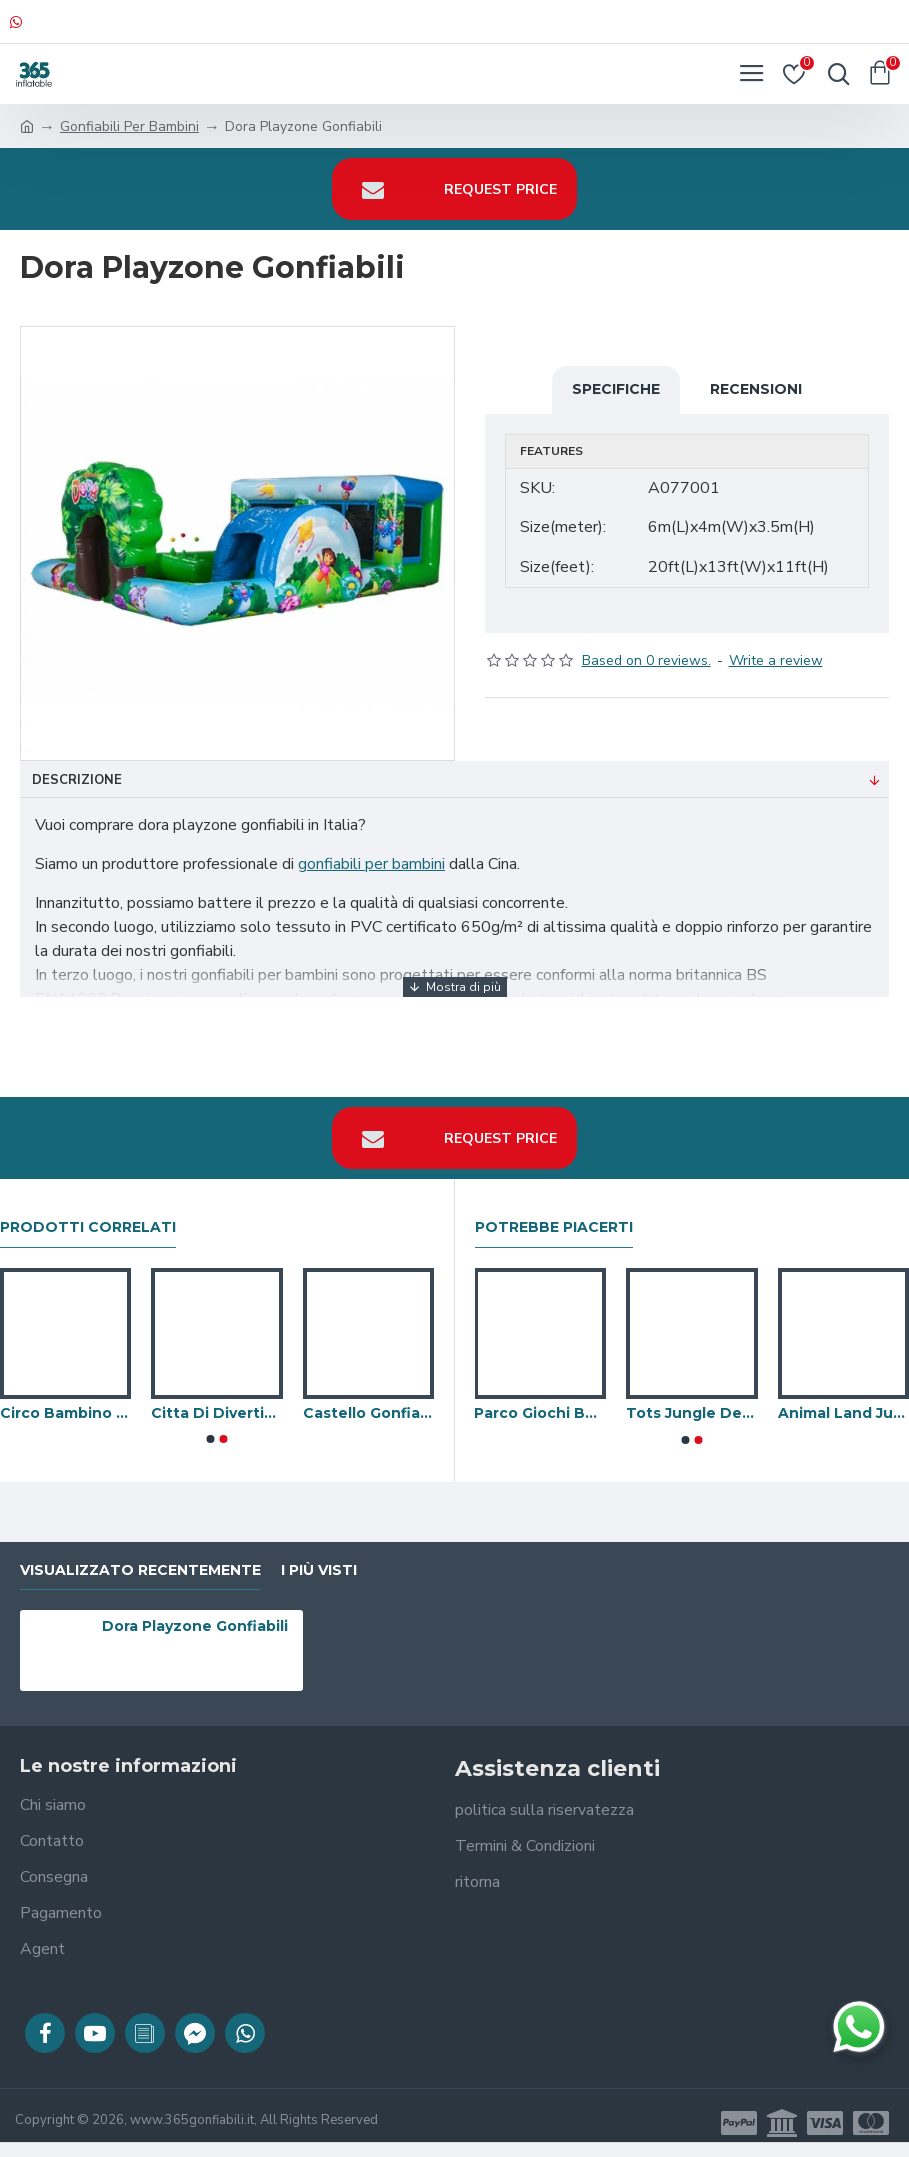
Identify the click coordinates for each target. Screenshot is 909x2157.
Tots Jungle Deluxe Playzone (692, 1413)
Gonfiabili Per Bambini (129, 126)
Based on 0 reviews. (646, 660)
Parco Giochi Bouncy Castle (540, 1413)
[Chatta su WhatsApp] (859, 2027)
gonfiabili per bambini (371, 864)
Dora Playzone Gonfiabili (195, 1626)
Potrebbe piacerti (554, 1227)
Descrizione (77, 780)
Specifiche (616, 389)
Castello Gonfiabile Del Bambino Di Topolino (368, 1413)
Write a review (776, 660)
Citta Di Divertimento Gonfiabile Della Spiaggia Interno (216, 1413)
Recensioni (756, 389)
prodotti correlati (88, 1227)
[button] (210, 1439)
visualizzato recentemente (140, 1570)
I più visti (319, 1570)
